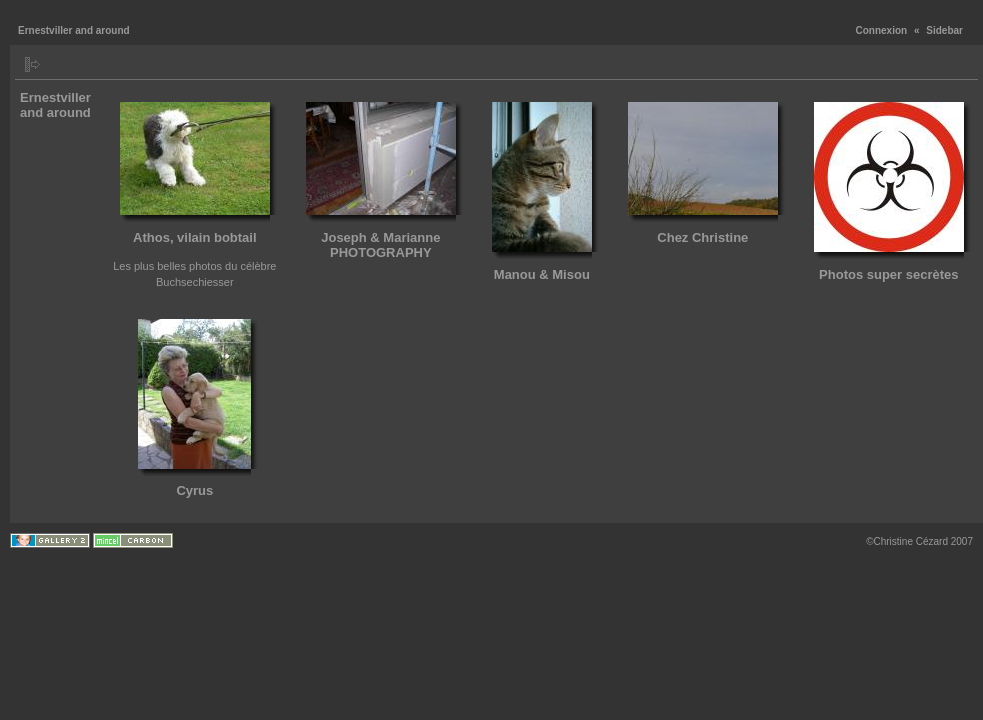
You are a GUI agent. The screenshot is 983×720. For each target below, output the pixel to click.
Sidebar (944, 30)
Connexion (882, 30)
